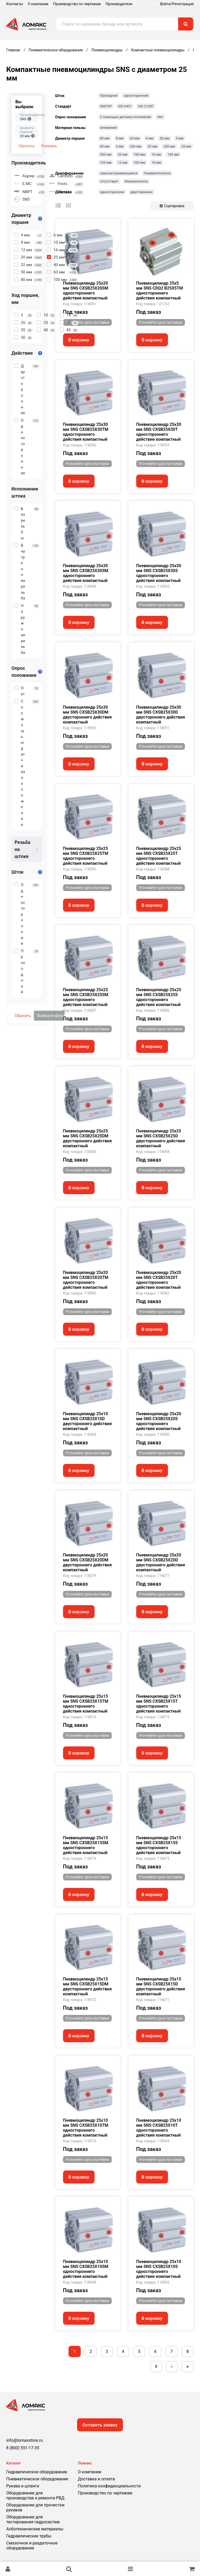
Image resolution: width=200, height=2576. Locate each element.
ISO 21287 (146, 106)
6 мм (150, 138)
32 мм (152, 146)
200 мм (105, 154)
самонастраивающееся (119, 173)
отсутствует (109, 181)
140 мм (173, 154)
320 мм (135, 146)
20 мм (122, 154)
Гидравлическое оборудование (36, 2471)
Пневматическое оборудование (37, 2478)
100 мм (139, 162)
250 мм (169, 146)
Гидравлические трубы (28, 2536)
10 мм (156, 162)
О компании (38, 4)
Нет (160, 117)
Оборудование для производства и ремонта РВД (35, 2495)
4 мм (120, 146)
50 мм (164, 138)
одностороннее (112, 192)
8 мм (120, 138)
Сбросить (26, 146)
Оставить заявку (100, 2424)
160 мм (139, 154)
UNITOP (106, 106)
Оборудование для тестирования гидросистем (33, 2519)
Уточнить (49, 146)
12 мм (122, 162)
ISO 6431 (125, 106)
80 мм (105, 138)
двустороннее (141, 192)
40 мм (105, 146)
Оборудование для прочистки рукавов (35, 2507)
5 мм (180, 138)
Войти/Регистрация (177, 4)
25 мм (186, 146)
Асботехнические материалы (34, 2528)
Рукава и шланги (22, 2485)
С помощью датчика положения (125, 117)
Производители (118, 4)
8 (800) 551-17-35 (22, 2447)
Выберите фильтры (51, 1016)
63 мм (134, 138)
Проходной (108, 95)
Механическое (136, 181)
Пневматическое (157, 173)
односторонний (136, 95)
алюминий (108, 128)
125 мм (105, 162)
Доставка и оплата (96, 2478)
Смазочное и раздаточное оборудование (32, 2545)
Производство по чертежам (77, 4)
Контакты (14, 4)
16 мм (156, 154)
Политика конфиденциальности (109, 2485)
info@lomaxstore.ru (24, 2440)
